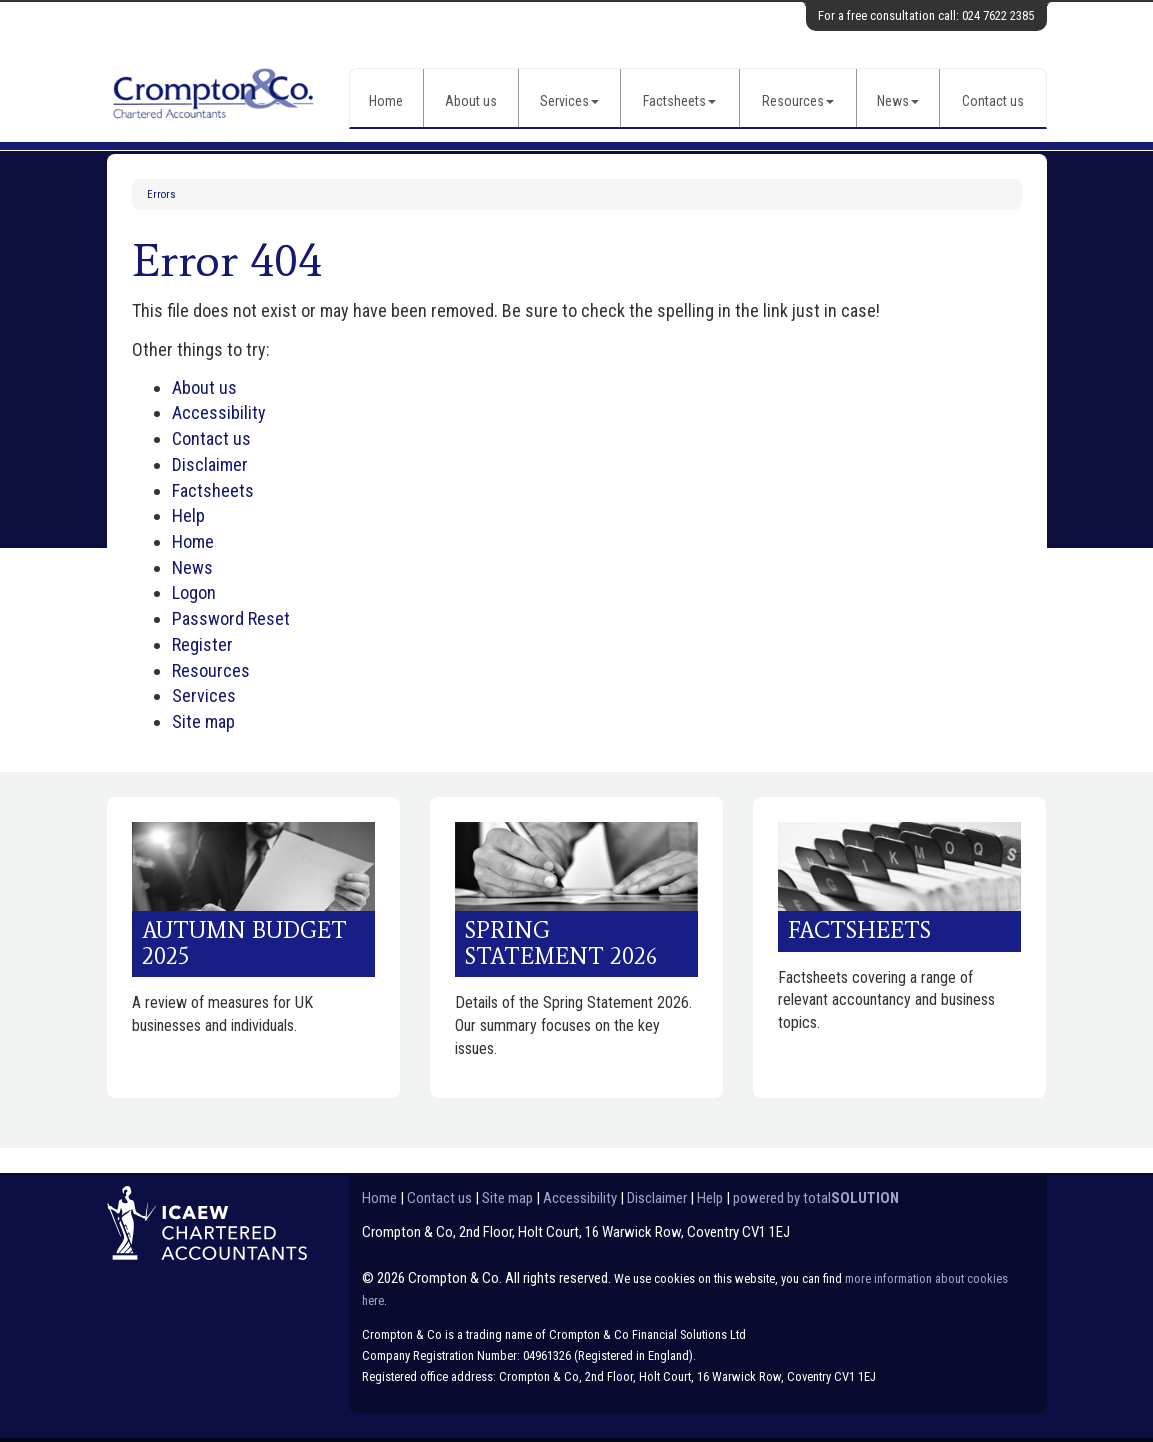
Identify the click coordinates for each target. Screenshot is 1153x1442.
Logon (194, 592)
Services (569, 101)
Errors (161, 194)
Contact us (993, 101)
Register (202, 644)
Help (188, 515)
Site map (203, 721)
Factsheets (679, 101)
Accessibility (219, 412)
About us (471, 101)
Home (386, 101)
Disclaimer (210, 464)
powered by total (816, 1198)
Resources (798, 101)
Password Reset (231, 618)
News (898, 101)
